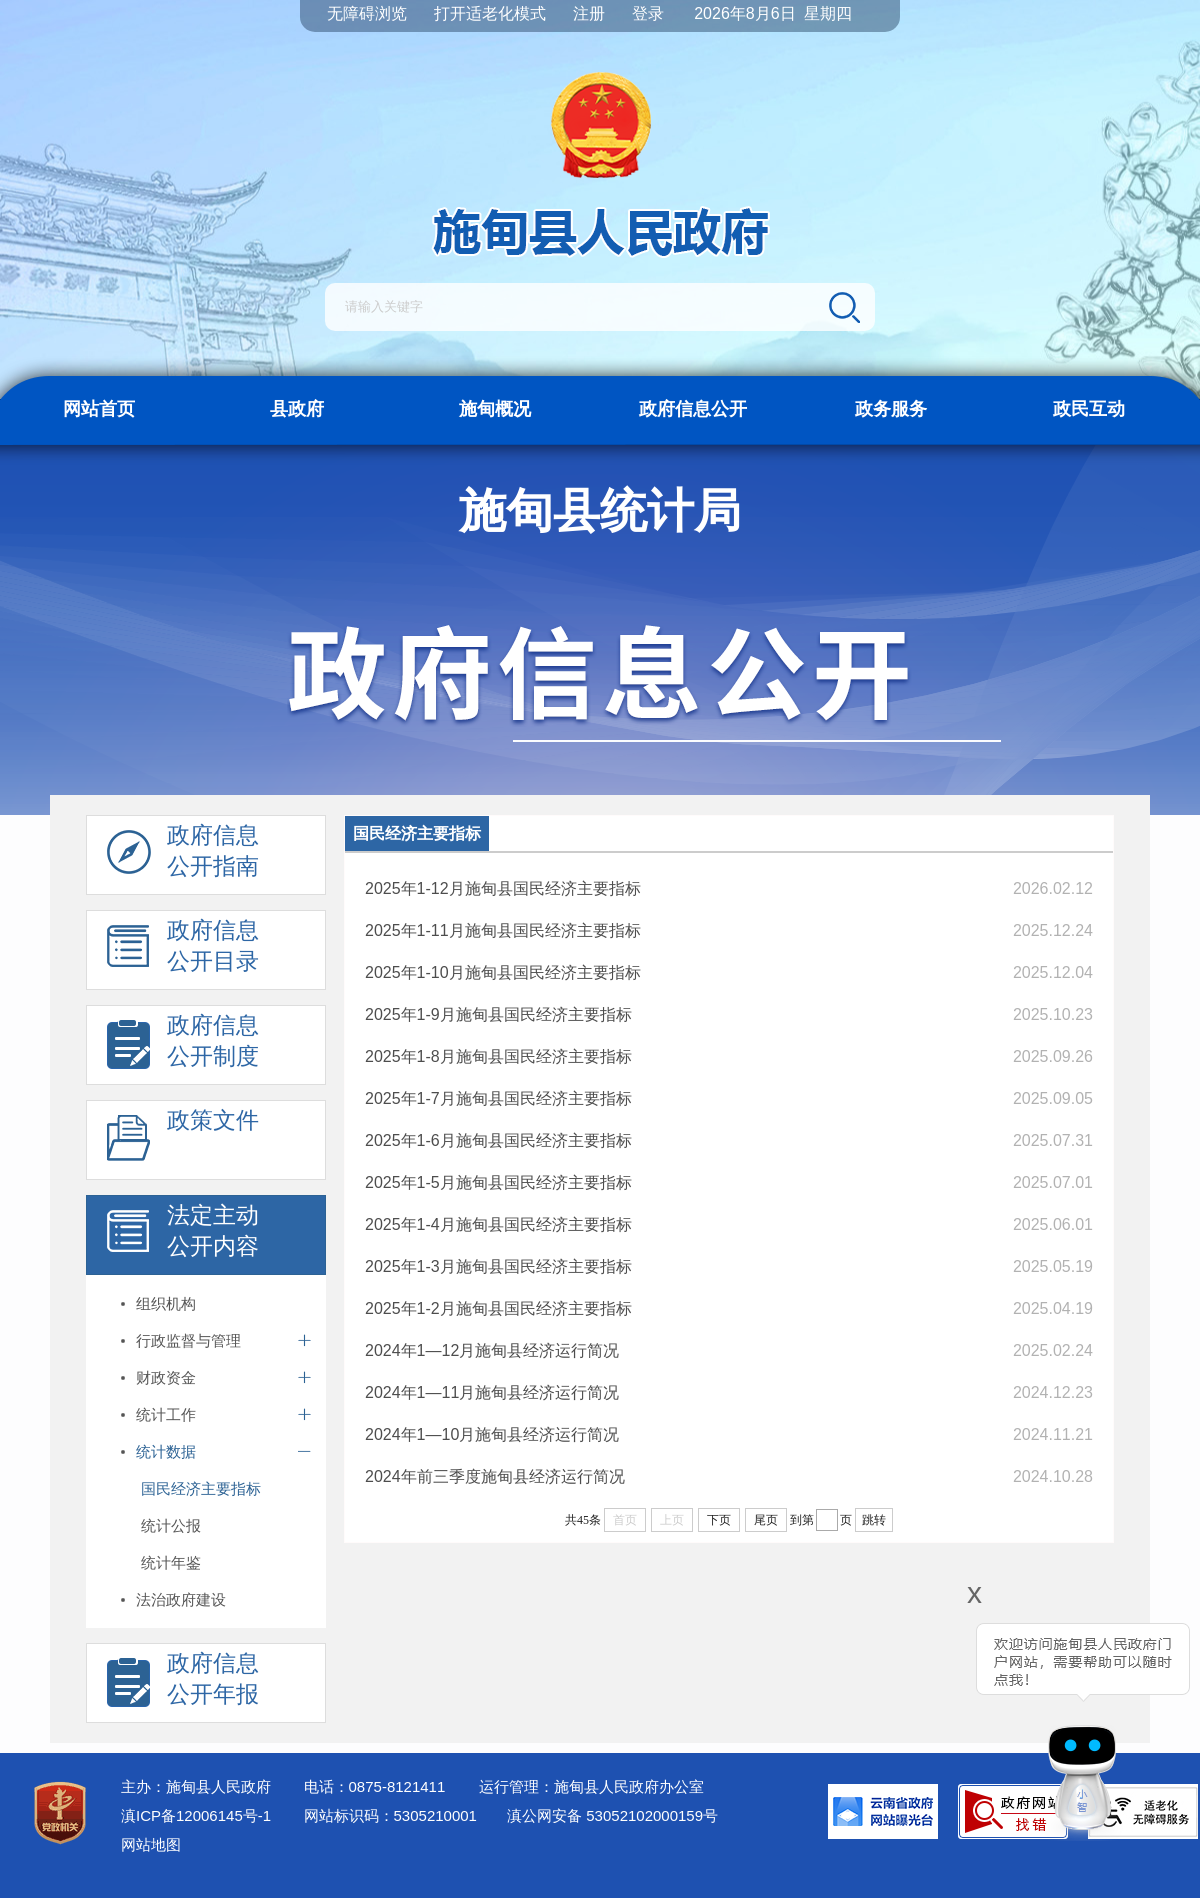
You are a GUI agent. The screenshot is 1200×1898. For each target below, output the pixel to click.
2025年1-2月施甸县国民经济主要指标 (498, 1308)
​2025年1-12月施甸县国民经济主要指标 (503, 888)
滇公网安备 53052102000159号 (612, 1815)
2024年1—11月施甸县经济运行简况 (492, 1392)
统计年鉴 (171, 1562)
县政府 (297, 409)
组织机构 (166, 1303)
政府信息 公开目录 (183, 951)
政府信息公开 (693, 409)
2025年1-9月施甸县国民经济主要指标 (498, 1014)
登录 (648, 13)
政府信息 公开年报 (183, 1684)
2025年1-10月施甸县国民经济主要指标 (503, 972)
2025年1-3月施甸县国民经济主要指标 (498, 1266)
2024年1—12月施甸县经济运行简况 (492, 1350)
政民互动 (1089, 409)
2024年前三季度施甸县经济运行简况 (495, 1476)
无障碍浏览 (367, 13)
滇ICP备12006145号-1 (196, 1815)
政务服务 (891, 409)
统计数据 (166, 1451)
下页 (719, 1520)
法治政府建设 (181, 1599)
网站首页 (99, 409)
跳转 (874, 1520)
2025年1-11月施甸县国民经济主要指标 (503, 930)
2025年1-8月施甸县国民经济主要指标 (498, 1056)
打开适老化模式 (490, 13)
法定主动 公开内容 (183, 1236)
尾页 (766, 1520)
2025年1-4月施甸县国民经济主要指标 (498, 1224)
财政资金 (166, 1377)
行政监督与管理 (188, 1340)
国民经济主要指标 (201, 1488)
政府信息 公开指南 (183, 856)
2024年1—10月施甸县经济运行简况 (492, 1434)
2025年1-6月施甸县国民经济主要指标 (498, 1140)
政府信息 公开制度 (183, 1046)
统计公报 (171, 1525)
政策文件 (183, 1141)
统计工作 (166, 1414)
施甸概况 (495, 409)
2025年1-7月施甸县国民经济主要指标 (498, 1098)
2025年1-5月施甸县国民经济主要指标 (498, 1182)
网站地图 (151, 1844)
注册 (589, 13)
